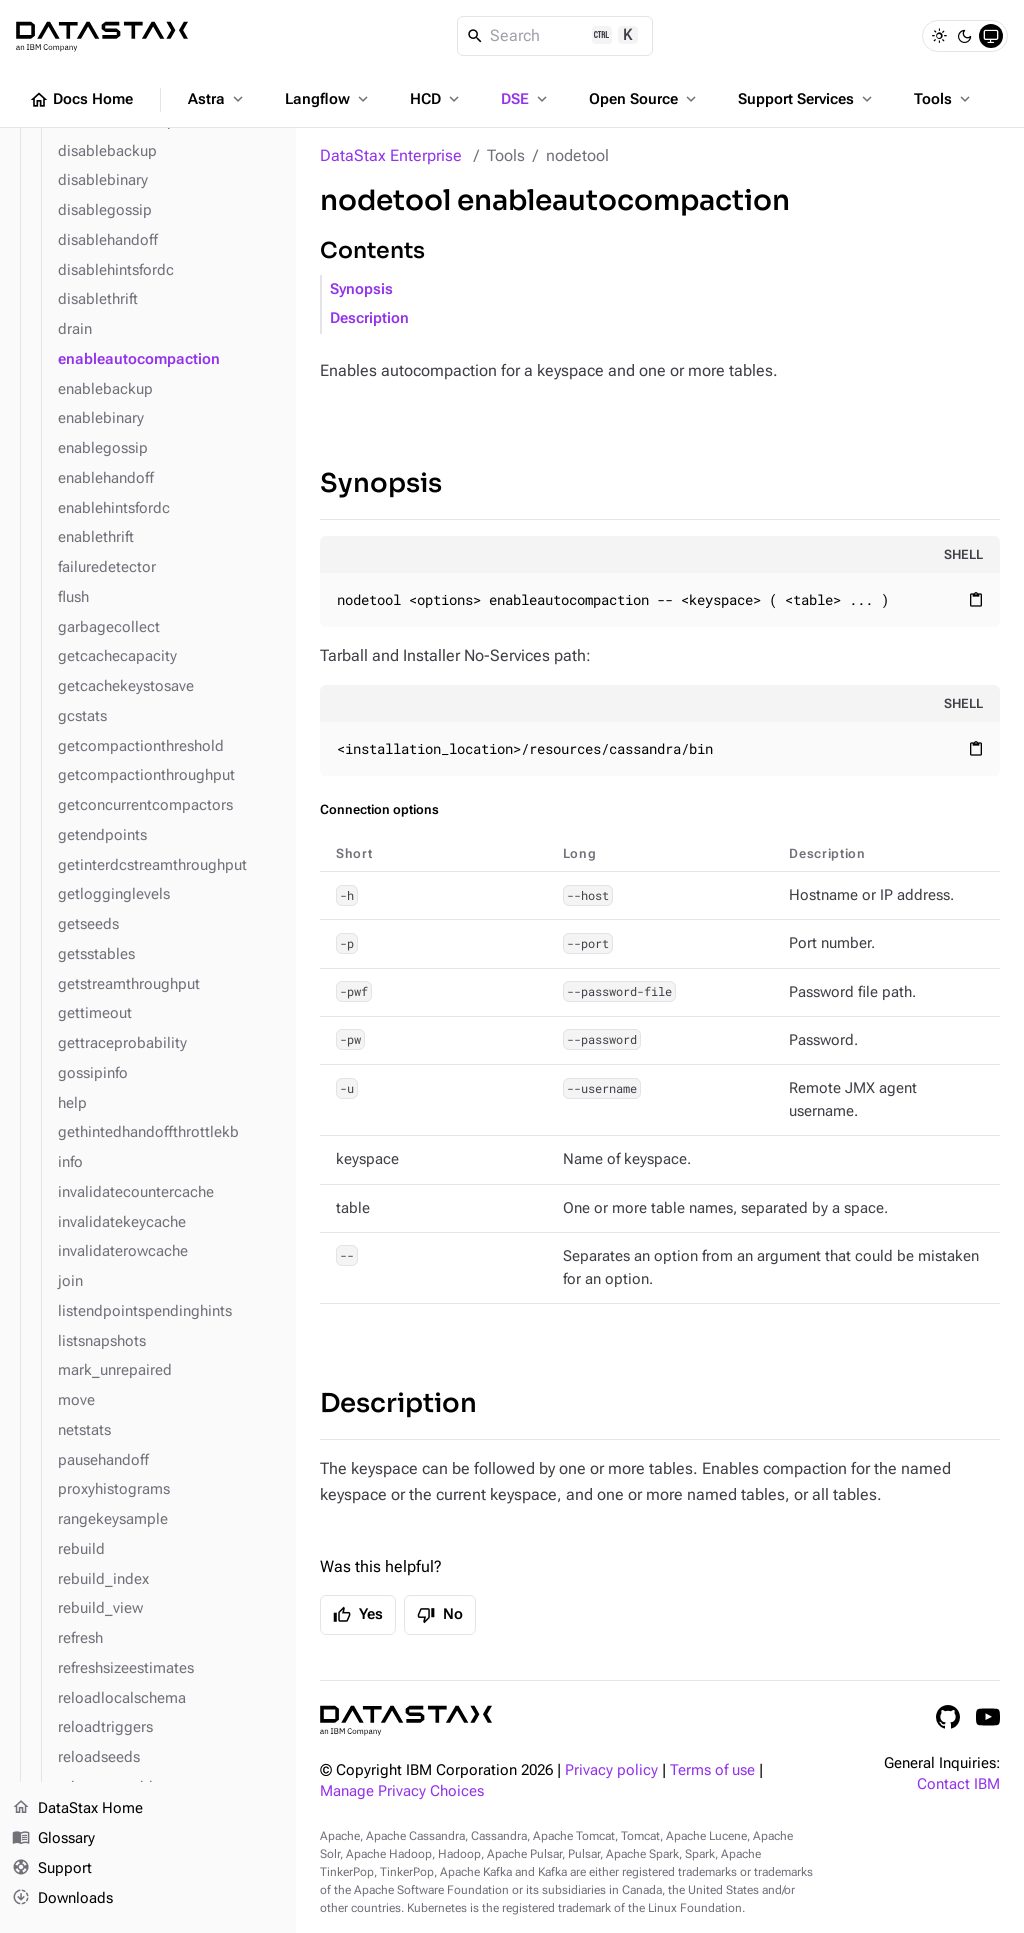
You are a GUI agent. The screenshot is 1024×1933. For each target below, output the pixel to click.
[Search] (555, 36)
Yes (358, 1615)
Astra (217, 99)
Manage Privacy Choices (402, 1791)
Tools (944, 99)
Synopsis (361, 289)
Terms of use (712, 1770)
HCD (436, 99)
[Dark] (965, 36)
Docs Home (81, 100)
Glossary (53, 1839)
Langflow (328, 99)
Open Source (644, 99)
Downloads (62, 1898)
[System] (991, 36)
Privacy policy (611, 1770)
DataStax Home (77, 1809)
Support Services (807, 99)
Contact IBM (958, 1784)
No (440, 1615)
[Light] (939, 36)
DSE (526, 99)
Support (52, 1869)
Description (369, 318)
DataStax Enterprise (391, 155)
